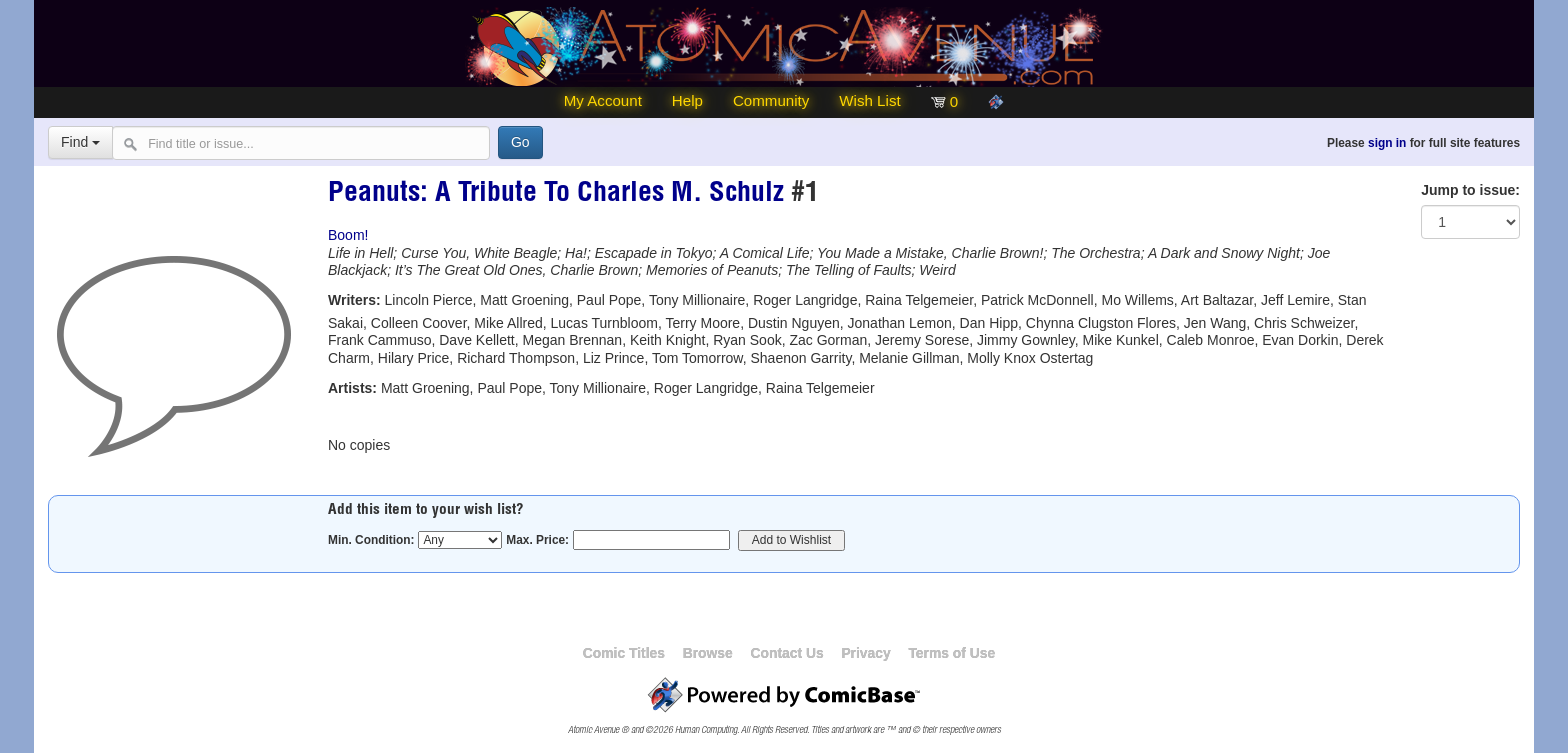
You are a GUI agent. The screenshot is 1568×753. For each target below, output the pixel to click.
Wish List (869, 100)
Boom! (348, 235)
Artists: (352, 388)
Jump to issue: (1470, 190)
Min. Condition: (371, 540)
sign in (1387, 143)
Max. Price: (537, 540)
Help (687, 100)
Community (771, 100)
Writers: (354, 300)
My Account (603, 100)
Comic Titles (624, 653)
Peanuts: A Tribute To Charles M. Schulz (556, 195)
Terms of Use (951, 653)
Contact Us (786, 653)
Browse (708, 653)
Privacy (865, 653)
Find (80, 142)
